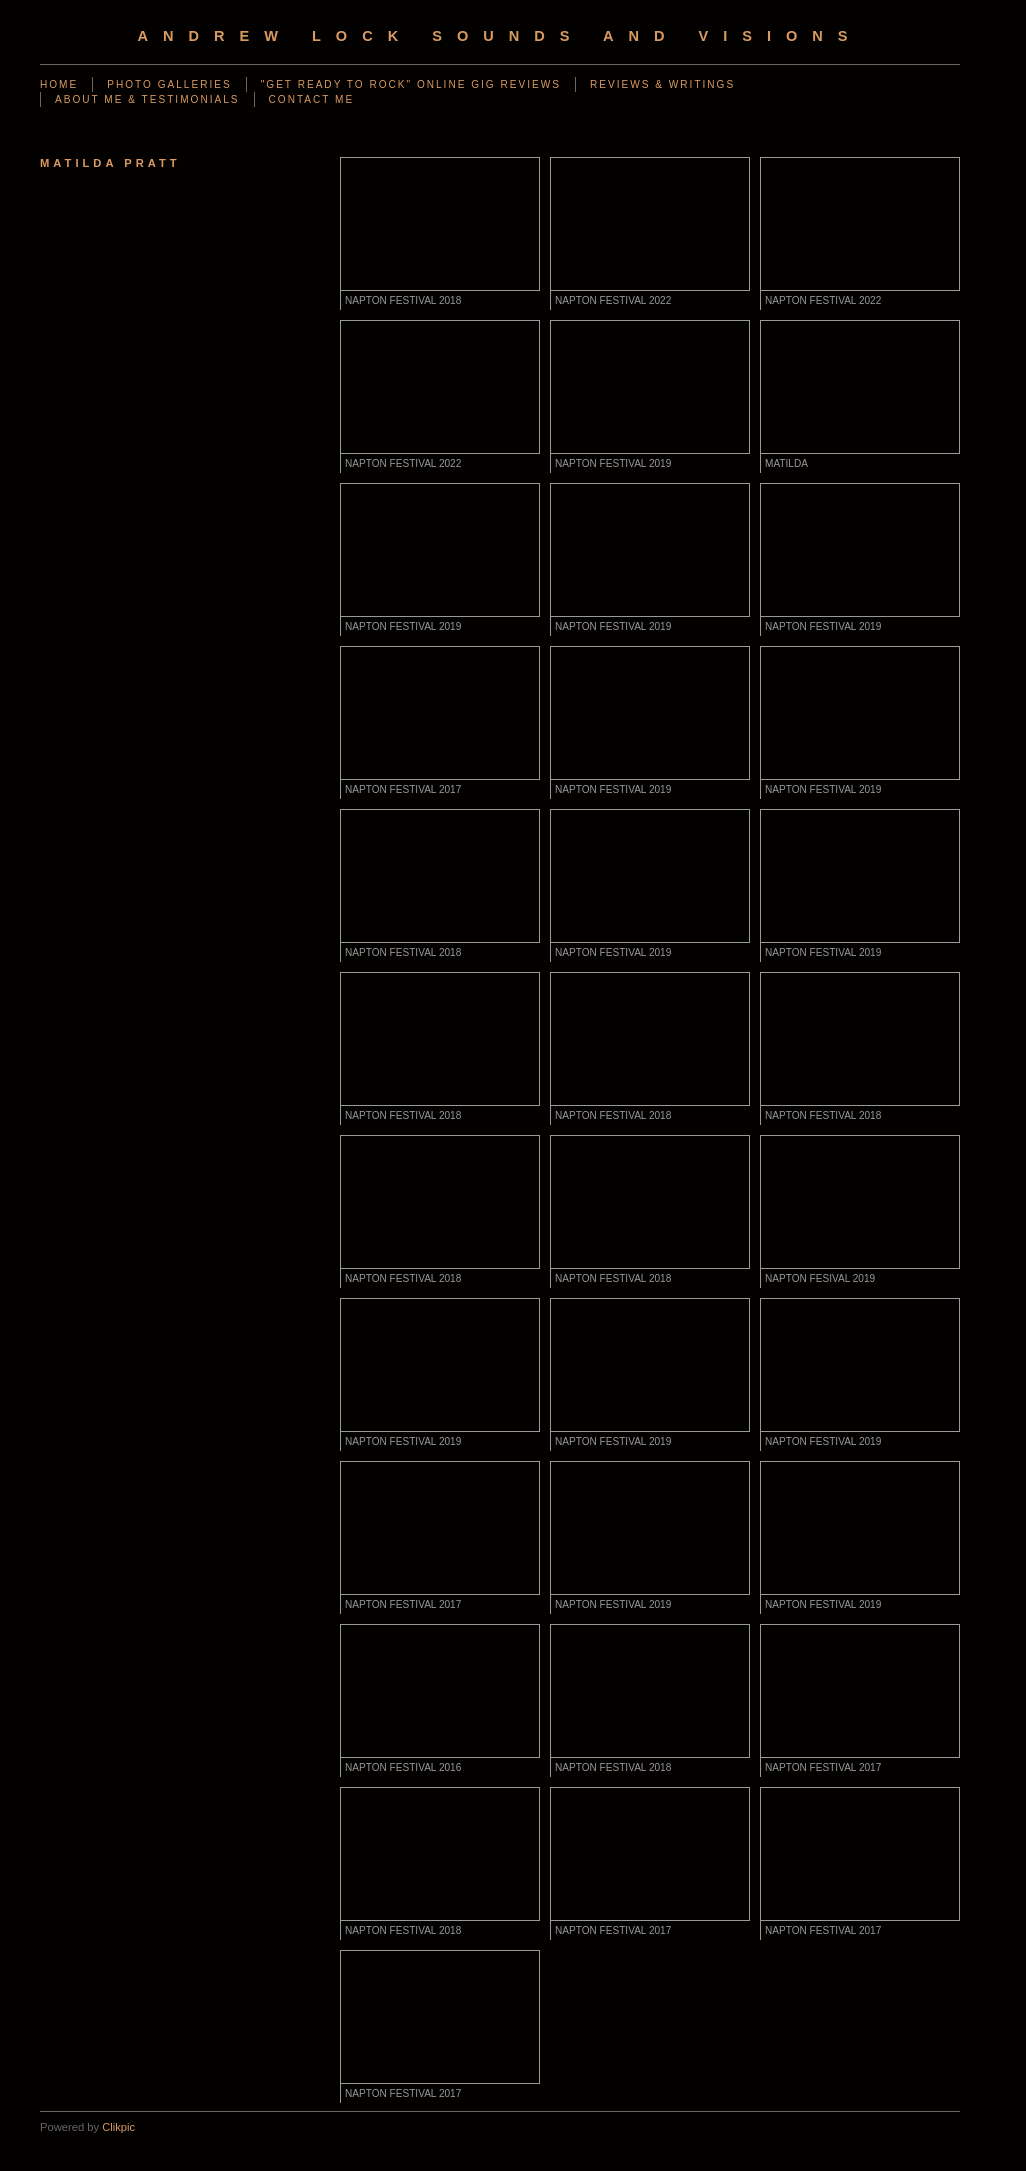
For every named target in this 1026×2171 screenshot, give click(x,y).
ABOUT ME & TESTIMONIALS (147, 99)
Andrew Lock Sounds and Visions (499, 36)
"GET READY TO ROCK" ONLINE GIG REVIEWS (411, 84)
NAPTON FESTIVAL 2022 (613, 300)
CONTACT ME (312, 99)
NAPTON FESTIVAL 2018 (403, 300)
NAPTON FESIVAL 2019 (820, 1278)
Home (59, 84)
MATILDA (786, 463)
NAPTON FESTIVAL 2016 (403, 1767)
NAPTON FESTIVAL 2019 (613, 463)
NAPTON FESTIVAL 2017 (403, 789)
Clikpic (118, 2127)
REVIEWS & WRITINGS (662, 84)
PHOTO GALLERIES (169, 84)
